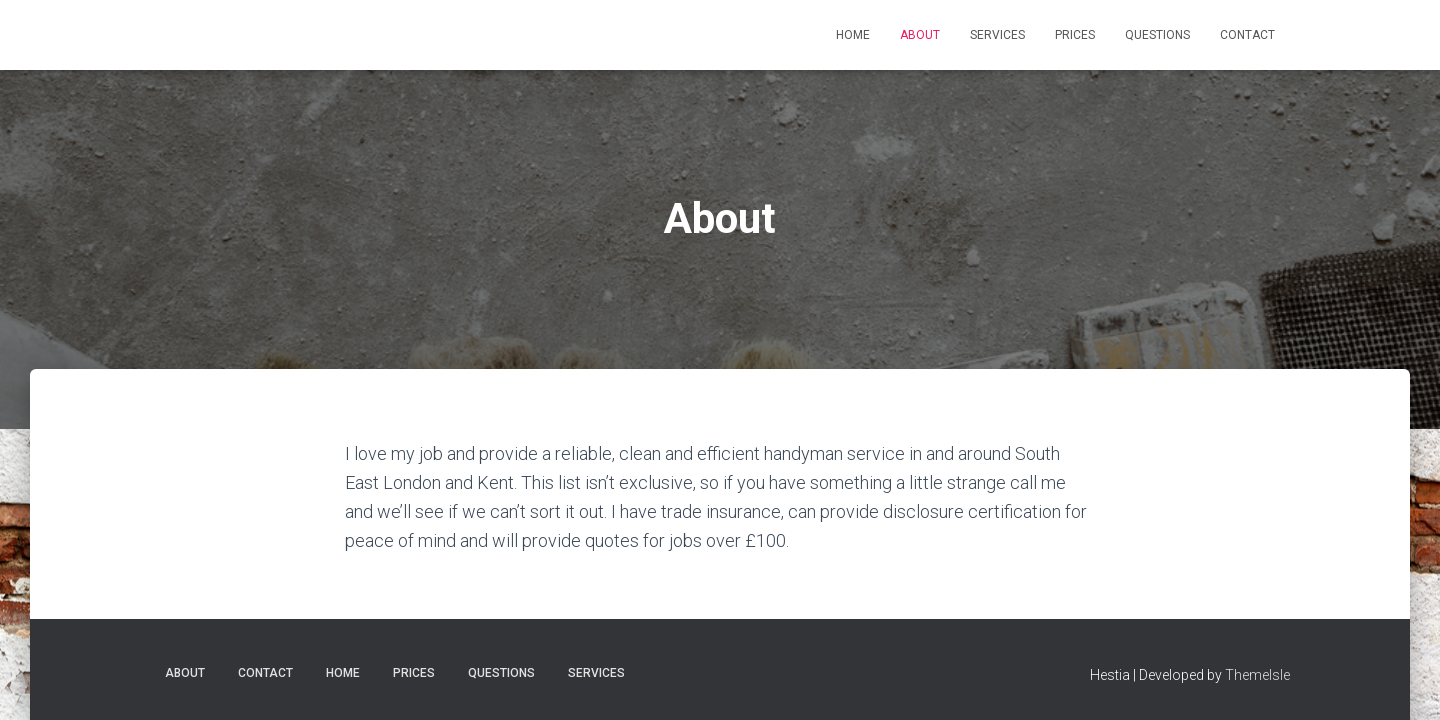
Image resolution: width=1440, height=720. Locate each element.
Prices (1075, 35)
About (920, 35)
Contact (1247, 35)
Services (997, 35)
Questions (1157, 35)
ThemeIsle (1257, 675)
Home (853, 35)
